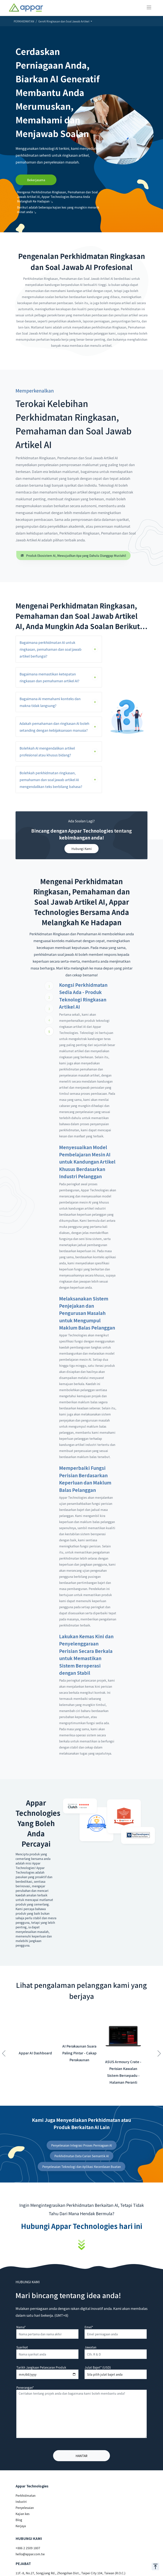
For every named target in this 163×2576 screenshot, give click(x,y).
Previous (4, 2051)
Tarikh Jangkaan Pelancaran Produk (41, 2367)
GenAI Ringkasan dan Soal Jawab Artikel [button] (64, 21)
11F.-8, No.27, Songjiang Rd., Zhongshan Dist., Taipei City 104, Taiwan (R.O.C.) (70, 2573)
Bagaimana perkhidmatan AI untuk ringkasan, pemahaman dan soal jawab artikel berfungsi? (51, 649)
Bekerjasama (36, 180)
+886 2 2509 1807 (28, 2548)
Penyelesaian (25, 2507)
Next (159, 2051)
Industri (21, 2501)
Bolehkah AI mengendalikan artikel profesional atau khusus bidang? (47, 751)
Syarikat (22, 2347)
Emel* (89, 2327)
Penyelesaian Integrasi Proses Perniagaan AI (81, 2145)
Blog (19, 2519)
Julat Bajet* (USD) (98, 2367)
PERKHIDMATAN (24, 21)
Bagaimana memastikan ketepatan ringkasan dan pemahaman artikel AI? (49, 677)
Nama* (21, 2327)
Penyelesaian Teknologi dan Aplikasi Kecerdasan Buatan (81, 2166)
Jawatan (90, 2347)
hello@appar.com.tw (30, 2554)
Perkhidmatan (25, 2495)
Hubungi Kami (81, 848)
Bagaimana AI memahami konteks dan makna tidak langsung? (50, 702)
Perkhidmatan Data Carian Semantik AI (81, 2156)
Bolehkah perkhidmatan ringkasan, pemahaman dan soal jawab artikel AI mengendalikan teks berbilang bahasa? (51, 779)
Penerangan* (25, 2387)
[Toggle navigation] (149, 7)
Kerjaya (21, 2526)
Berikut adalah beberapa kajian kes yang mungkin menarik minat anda (58, 209)
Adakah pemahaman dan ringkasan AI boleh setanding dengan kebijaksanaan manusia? (54, 727)
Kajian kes (23, 2513)
